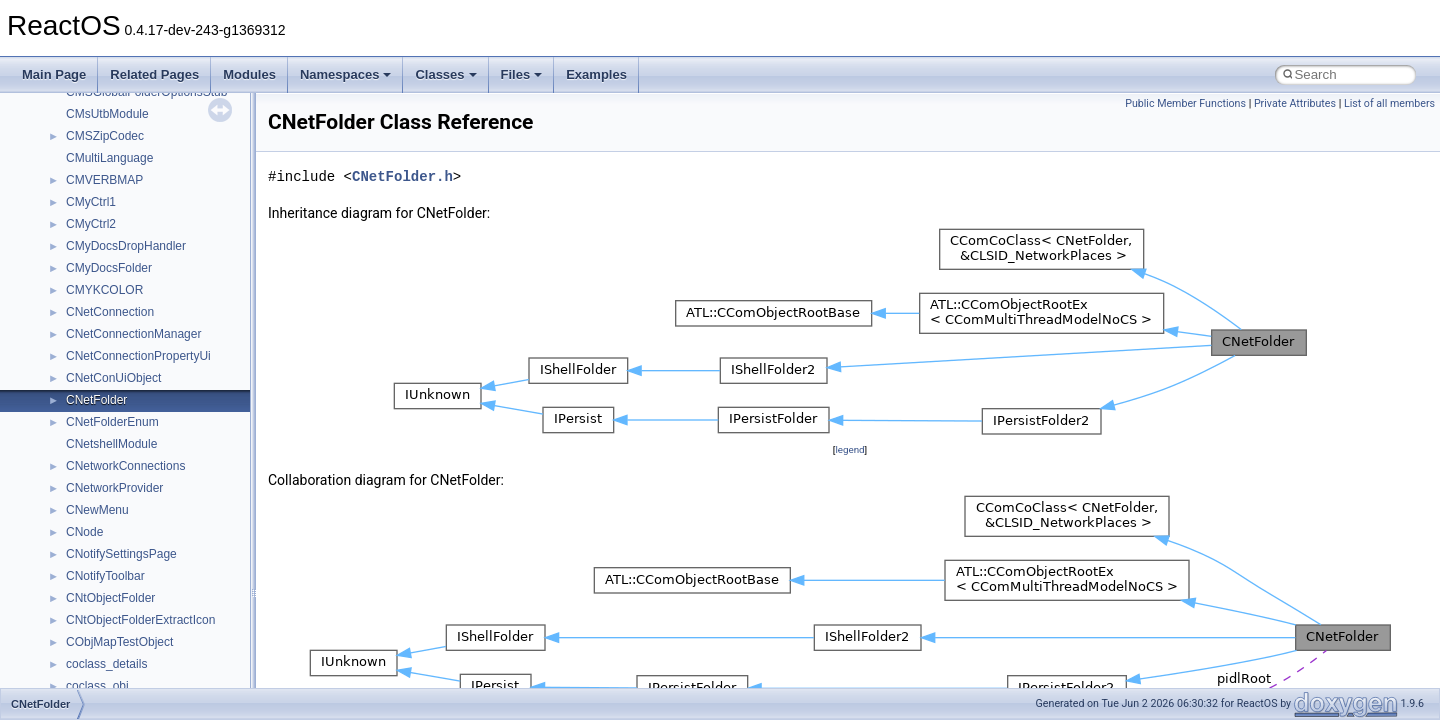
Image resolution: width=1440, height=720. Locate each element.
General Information (87, 133)
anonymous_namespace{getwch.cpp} (165, 551)
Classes (445, 74)
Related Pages (154, 74)
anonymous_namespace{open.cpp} (160, 617)
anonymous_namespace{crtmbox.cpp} (168, 463)
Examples (596, 74)
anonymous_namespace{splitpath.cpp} (169, 661)
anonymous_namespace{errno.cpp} (160, 485)
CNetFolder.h (402, 176)
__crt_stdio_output (115, 309)
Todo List (58, 155)
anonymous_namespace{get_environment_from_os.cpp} (216, 507)
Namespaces (346, 74)
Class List (76, 265)
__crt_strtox (97, 331)
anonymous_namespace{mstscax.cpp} (168, 595)
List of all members (1389, 103)
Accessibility (98, 353)
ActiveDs (89, 375)
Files (522, 74)
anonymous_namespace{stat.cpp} (156, 683)
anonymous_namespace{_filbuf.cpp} (162, 397)
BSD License (68, 111)
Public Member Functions (1185, 103)
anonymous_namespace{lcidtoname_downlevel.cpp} (206, 573)
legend (849, 449)
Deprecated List (76, 177)
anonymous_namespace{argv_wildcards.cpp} (186, 419)
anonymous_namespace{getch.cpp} (161, 529)
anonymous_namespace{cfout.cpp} (159, 441)
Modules (249, 74)
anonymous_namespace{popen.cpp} (163, 639)
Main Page (54, 74)
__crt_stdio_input (111, 287)
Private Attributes (1295, 103)
